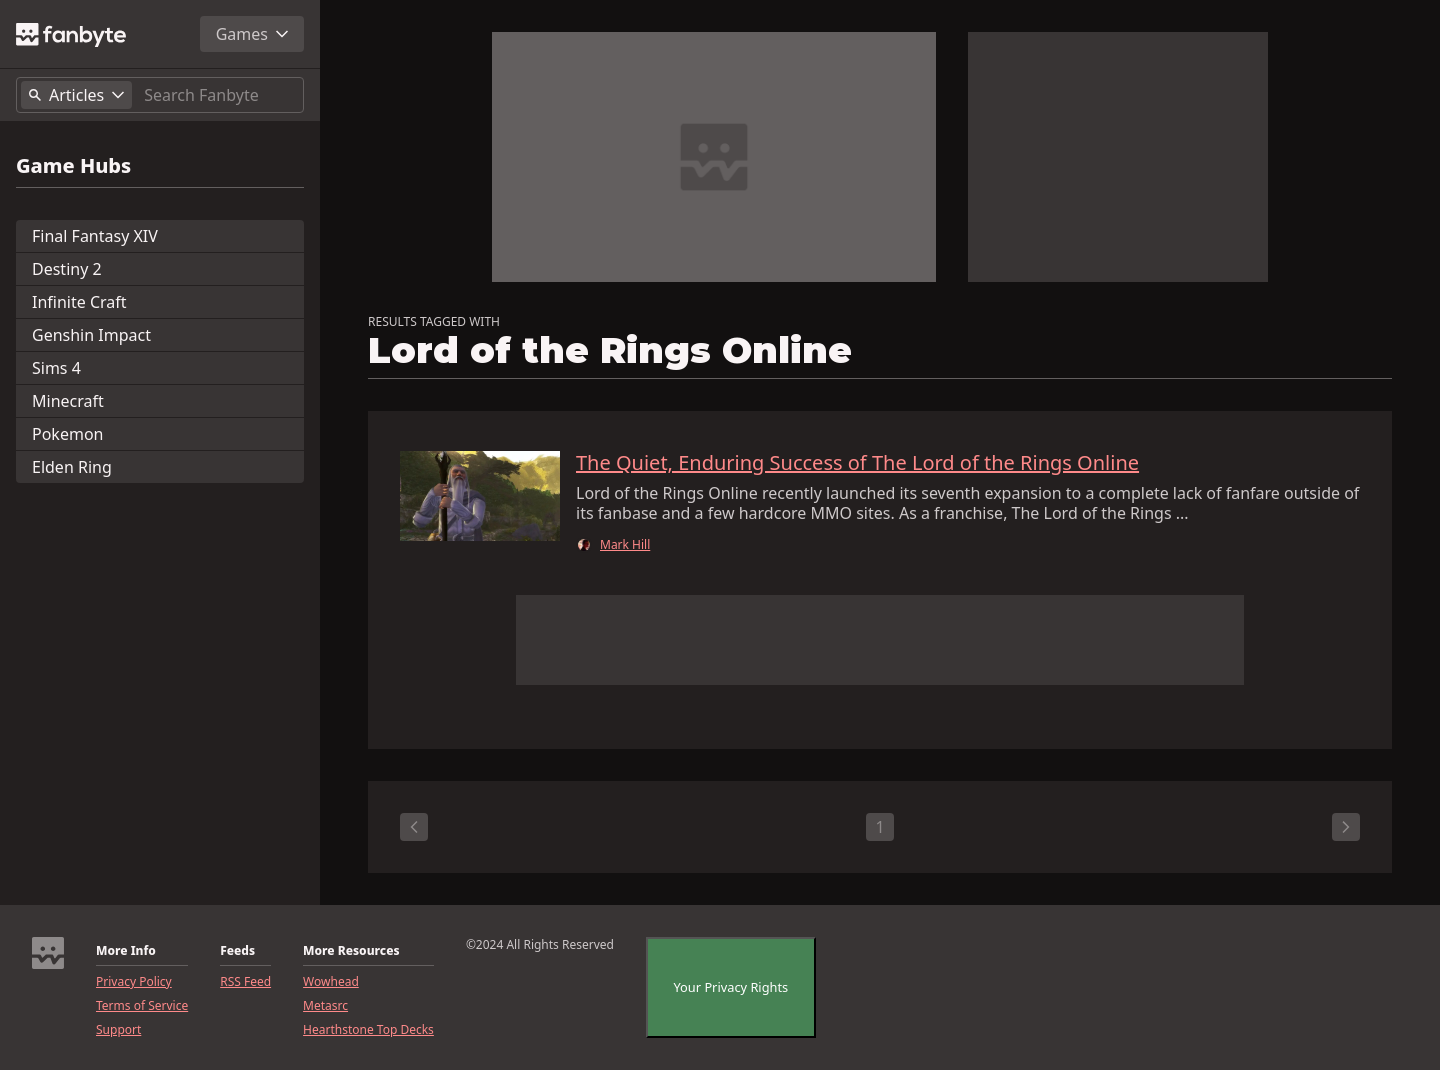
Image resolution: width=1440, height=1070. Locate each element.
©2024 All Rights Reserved (540, 945)
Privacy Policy (134, 982)
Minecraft (68, 401)
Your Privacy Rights (731, 987)
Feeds (237, 951)
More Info (126, 951)
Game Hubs (73, 166)
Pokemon (67, 434)
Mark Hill (625, 545)
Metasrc (325, 1006)
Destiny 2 (67, 269)
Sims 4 (56, 368)
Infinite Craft (79, 302)
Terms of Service (142, 1006)
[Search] (219, 95)
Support (118, 1030)
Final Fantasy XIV (95, 236)
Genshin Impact (91, 335)
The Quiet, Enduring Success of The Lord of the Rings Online (857, 463)
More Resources (351, 951)
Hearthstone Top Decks (368, 1030)
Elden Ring (72, 467)
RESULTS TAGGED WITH (434, 322)
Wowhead (331, 982)
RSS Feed (245, 982)
